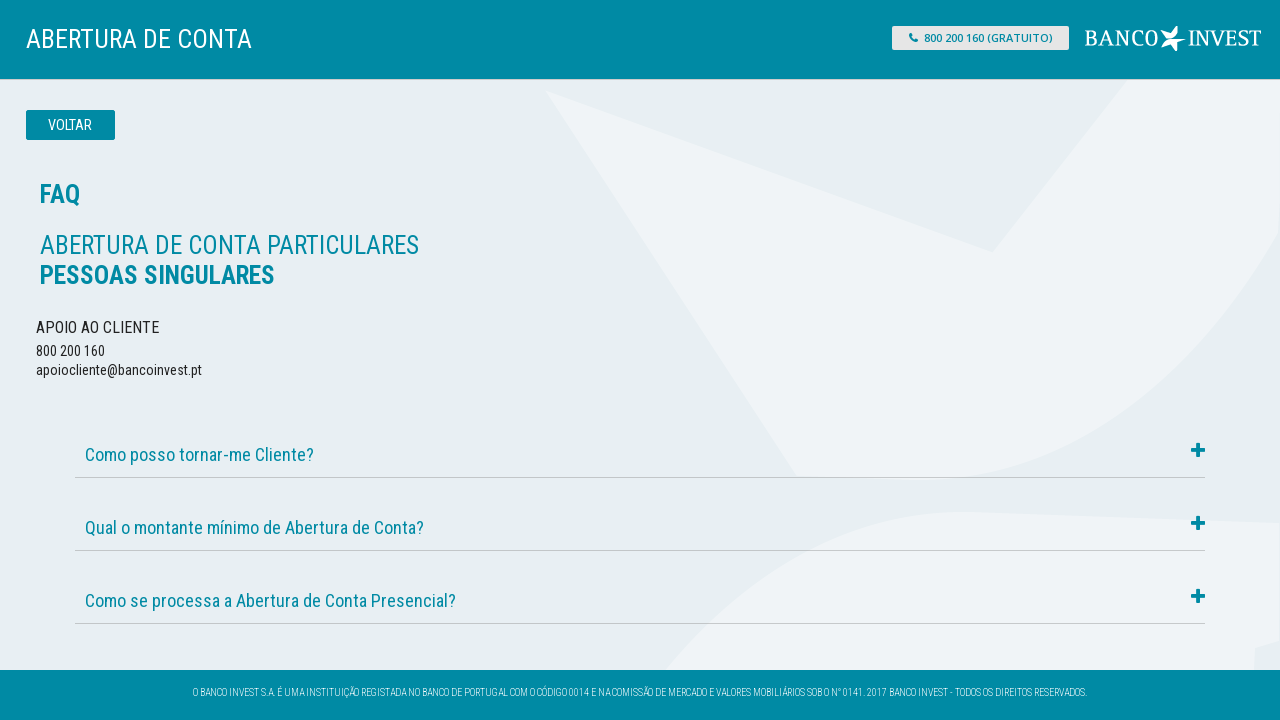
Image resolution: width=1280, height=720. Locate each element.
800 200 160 (70, 351)
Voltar (70, 125)
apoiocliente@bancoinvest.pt (119, 370)
